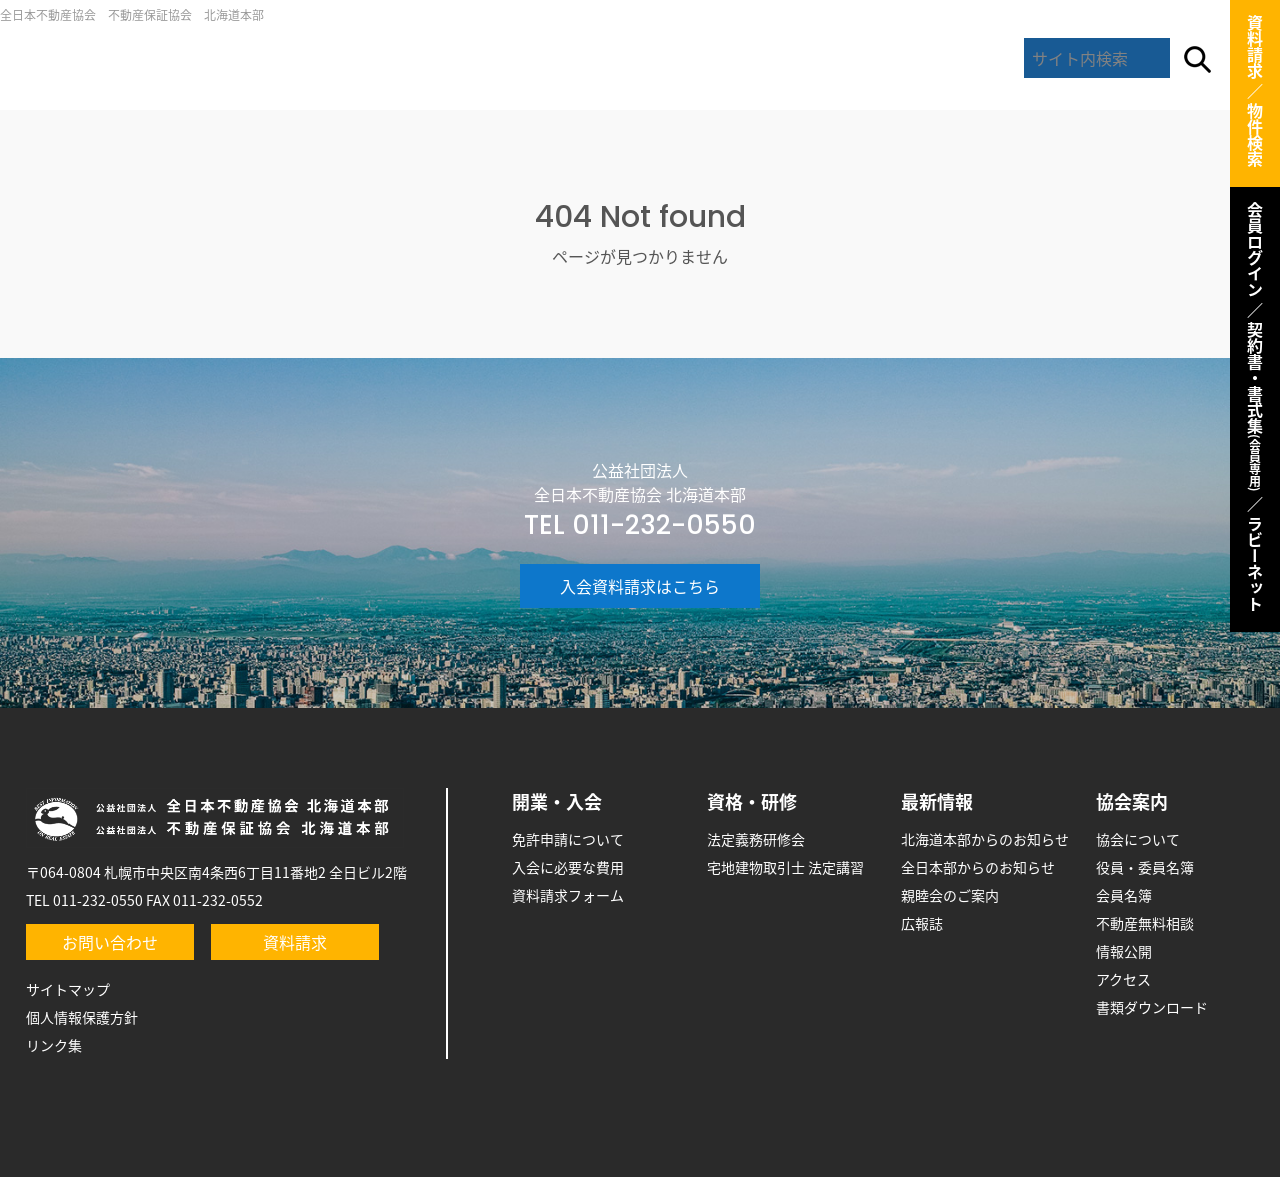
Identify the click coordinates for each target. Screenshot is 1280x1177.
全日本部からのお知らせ (978, 867)
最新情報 (800, 60)
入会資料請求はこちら (640, 586)
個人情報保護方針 (82, 1017)
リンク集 (54, 1045)
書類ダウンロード (1152, 1007)
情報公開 (1124, 951)
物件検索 (1255, 135)
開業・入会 (557, 801)
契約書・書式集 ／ (1255, 417)
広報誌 (922, 923)
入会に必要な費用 (568, 867)
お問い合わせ (110, 942)
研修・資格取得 (658, 60)
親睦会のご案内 (950, 895)
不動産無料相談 (1145, 923)
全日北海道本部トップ (222, 60)
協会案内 (942, 60)
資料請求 (295, 942)
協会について (1138, 839)
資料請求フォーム (568, 895)
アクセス (1123, 979)
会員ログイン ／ (1255, 260)
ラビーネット (1255, 564)
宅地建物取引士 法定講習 (785, 867)
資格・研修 (752, 801)
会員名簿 (1124, 895)
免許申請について (568, 839)
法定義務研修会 (756, 839)
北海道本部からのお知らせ (985, 839)
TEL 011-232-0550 (640, 525)
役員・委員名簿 (1145, 867)
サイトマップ (68, 989)
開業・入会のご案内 (515, 60)
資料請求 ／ (1255, 57)
